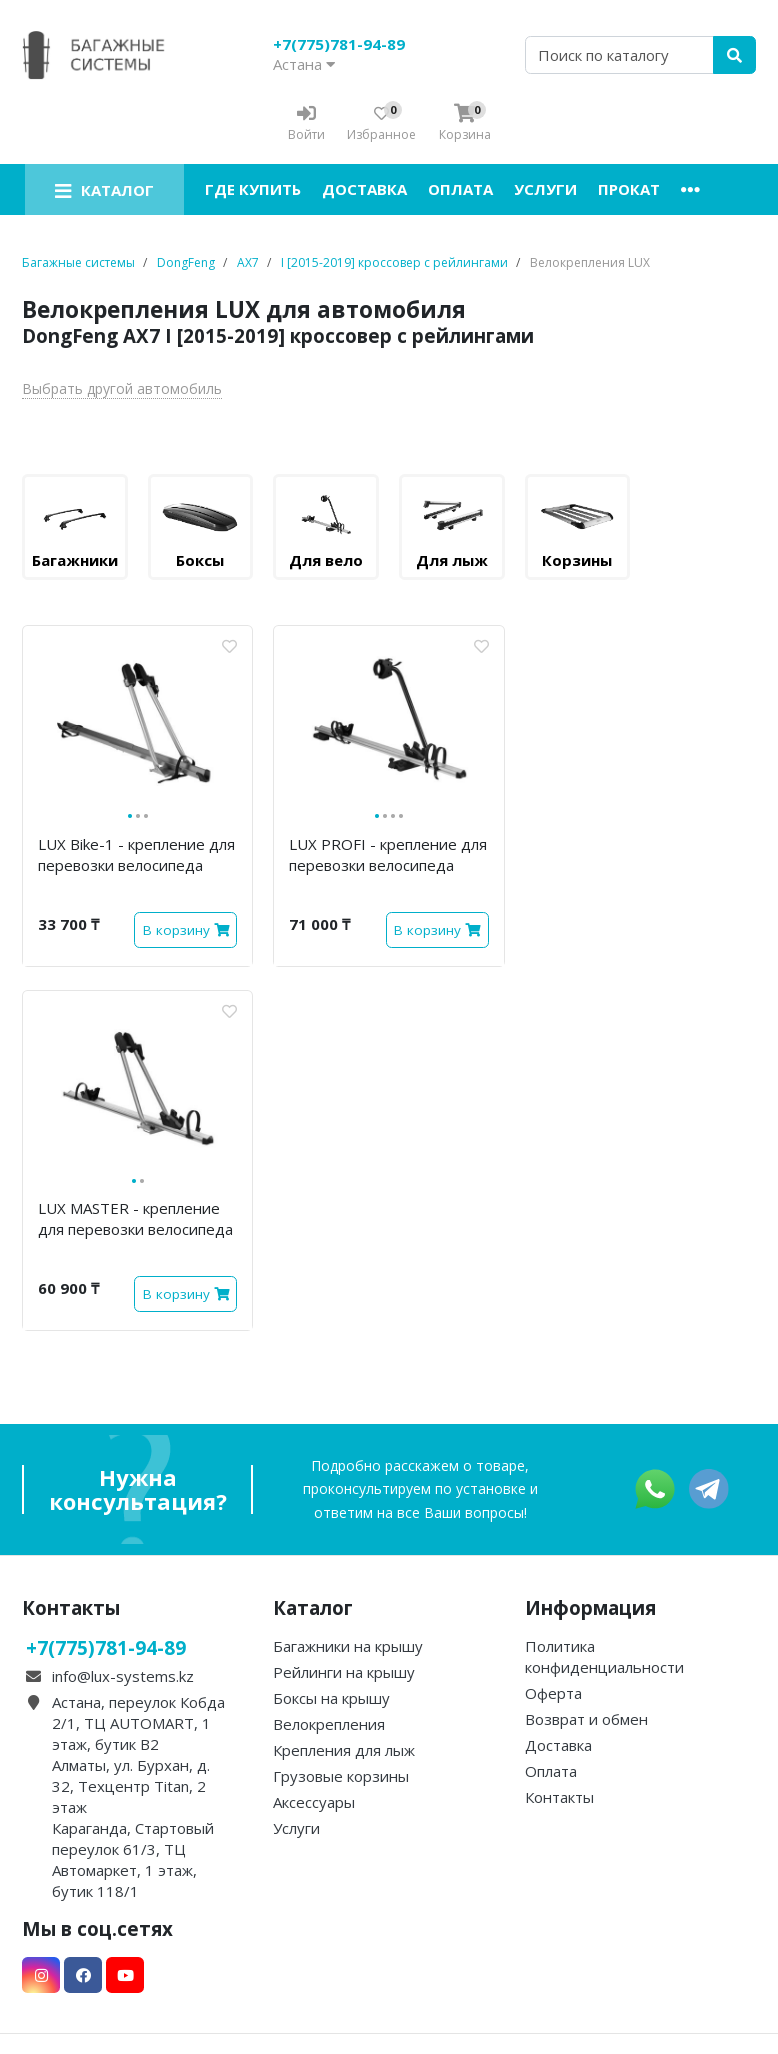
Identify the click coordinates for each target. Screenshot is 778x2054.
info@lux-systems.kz (123, 1676)
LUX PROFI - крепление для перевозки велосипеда (388, 854)
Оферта (553, 1693)
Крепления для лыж (344, 1750)
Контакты (559, 1797)
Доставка (364, 189)
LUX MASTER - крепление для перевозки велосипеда (135, 1218)
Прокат (629, 189)
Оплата (460, 189)
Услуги (545, 189)
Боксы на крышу (331, 1698)
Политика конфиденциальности (604, 1656)
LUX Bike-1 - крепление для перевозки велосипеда (136, 854)
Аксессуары (314, 1802)
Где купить (253, 189)
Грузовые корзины (341, 1776)
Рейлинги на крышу (344, 1672)
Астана (304, 64)
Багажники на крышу (348, 1646)
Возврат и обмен (586, 1719)
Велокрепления (329, 1724)
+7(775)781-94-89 (339, 44)
